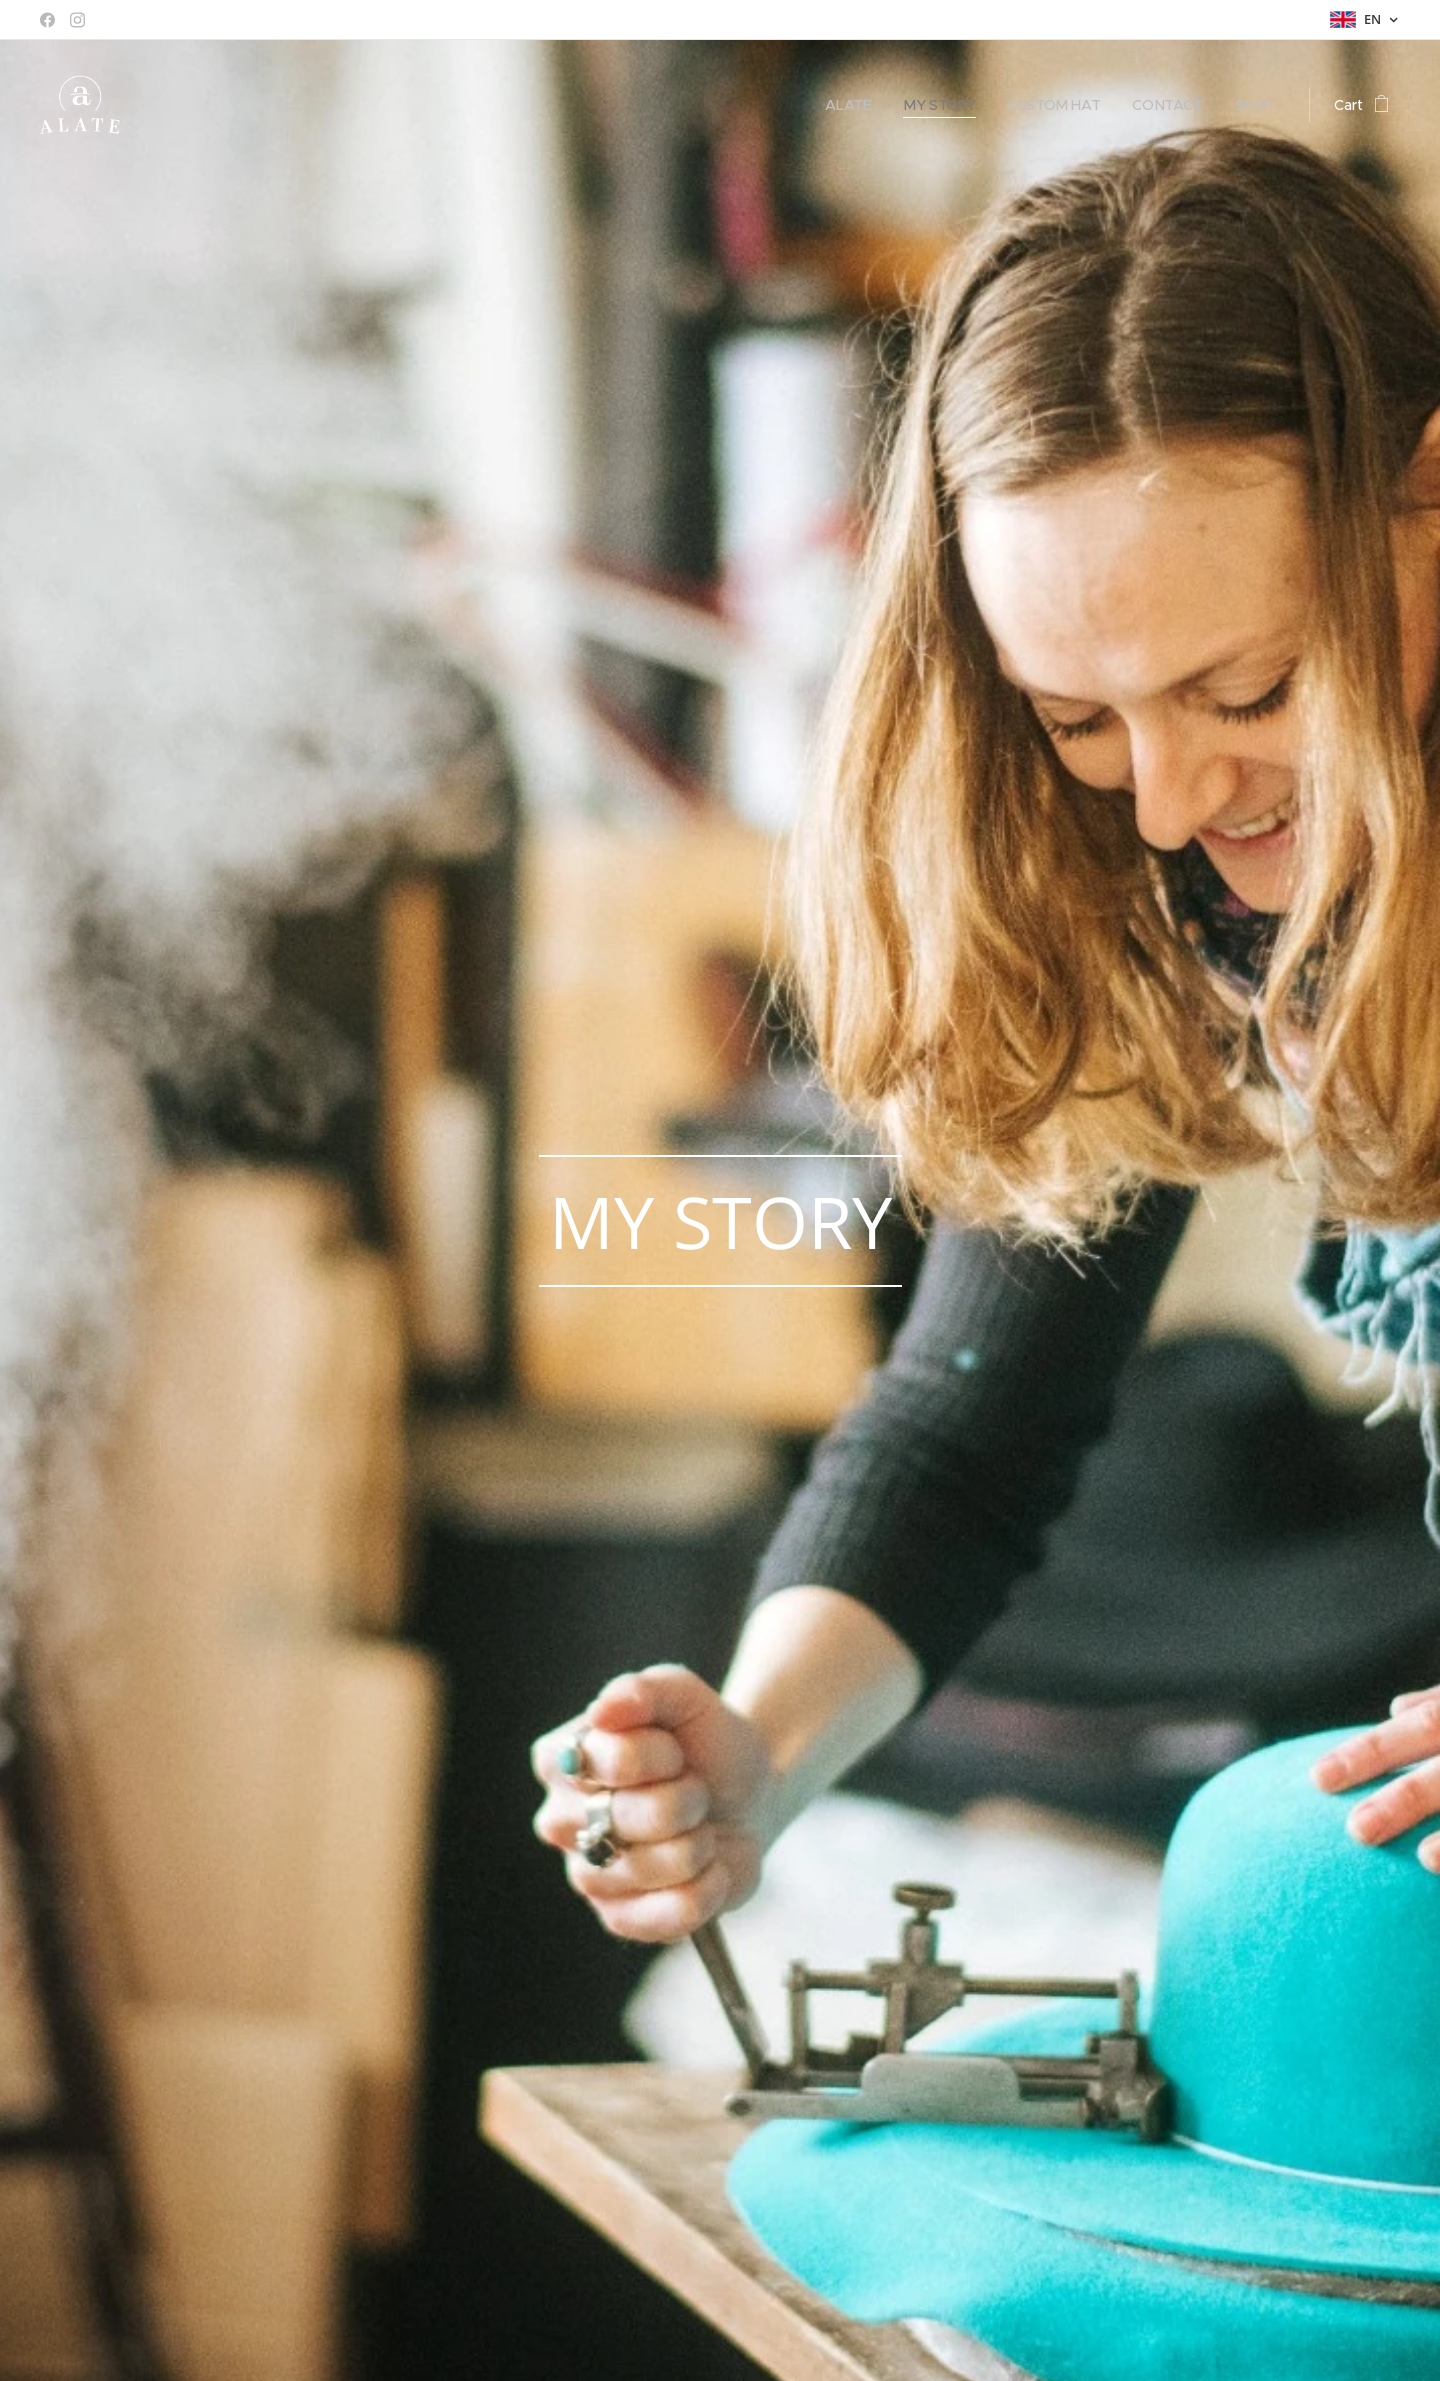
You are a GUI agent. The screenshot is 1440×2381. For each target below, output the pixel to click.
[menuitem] (841, 105)
